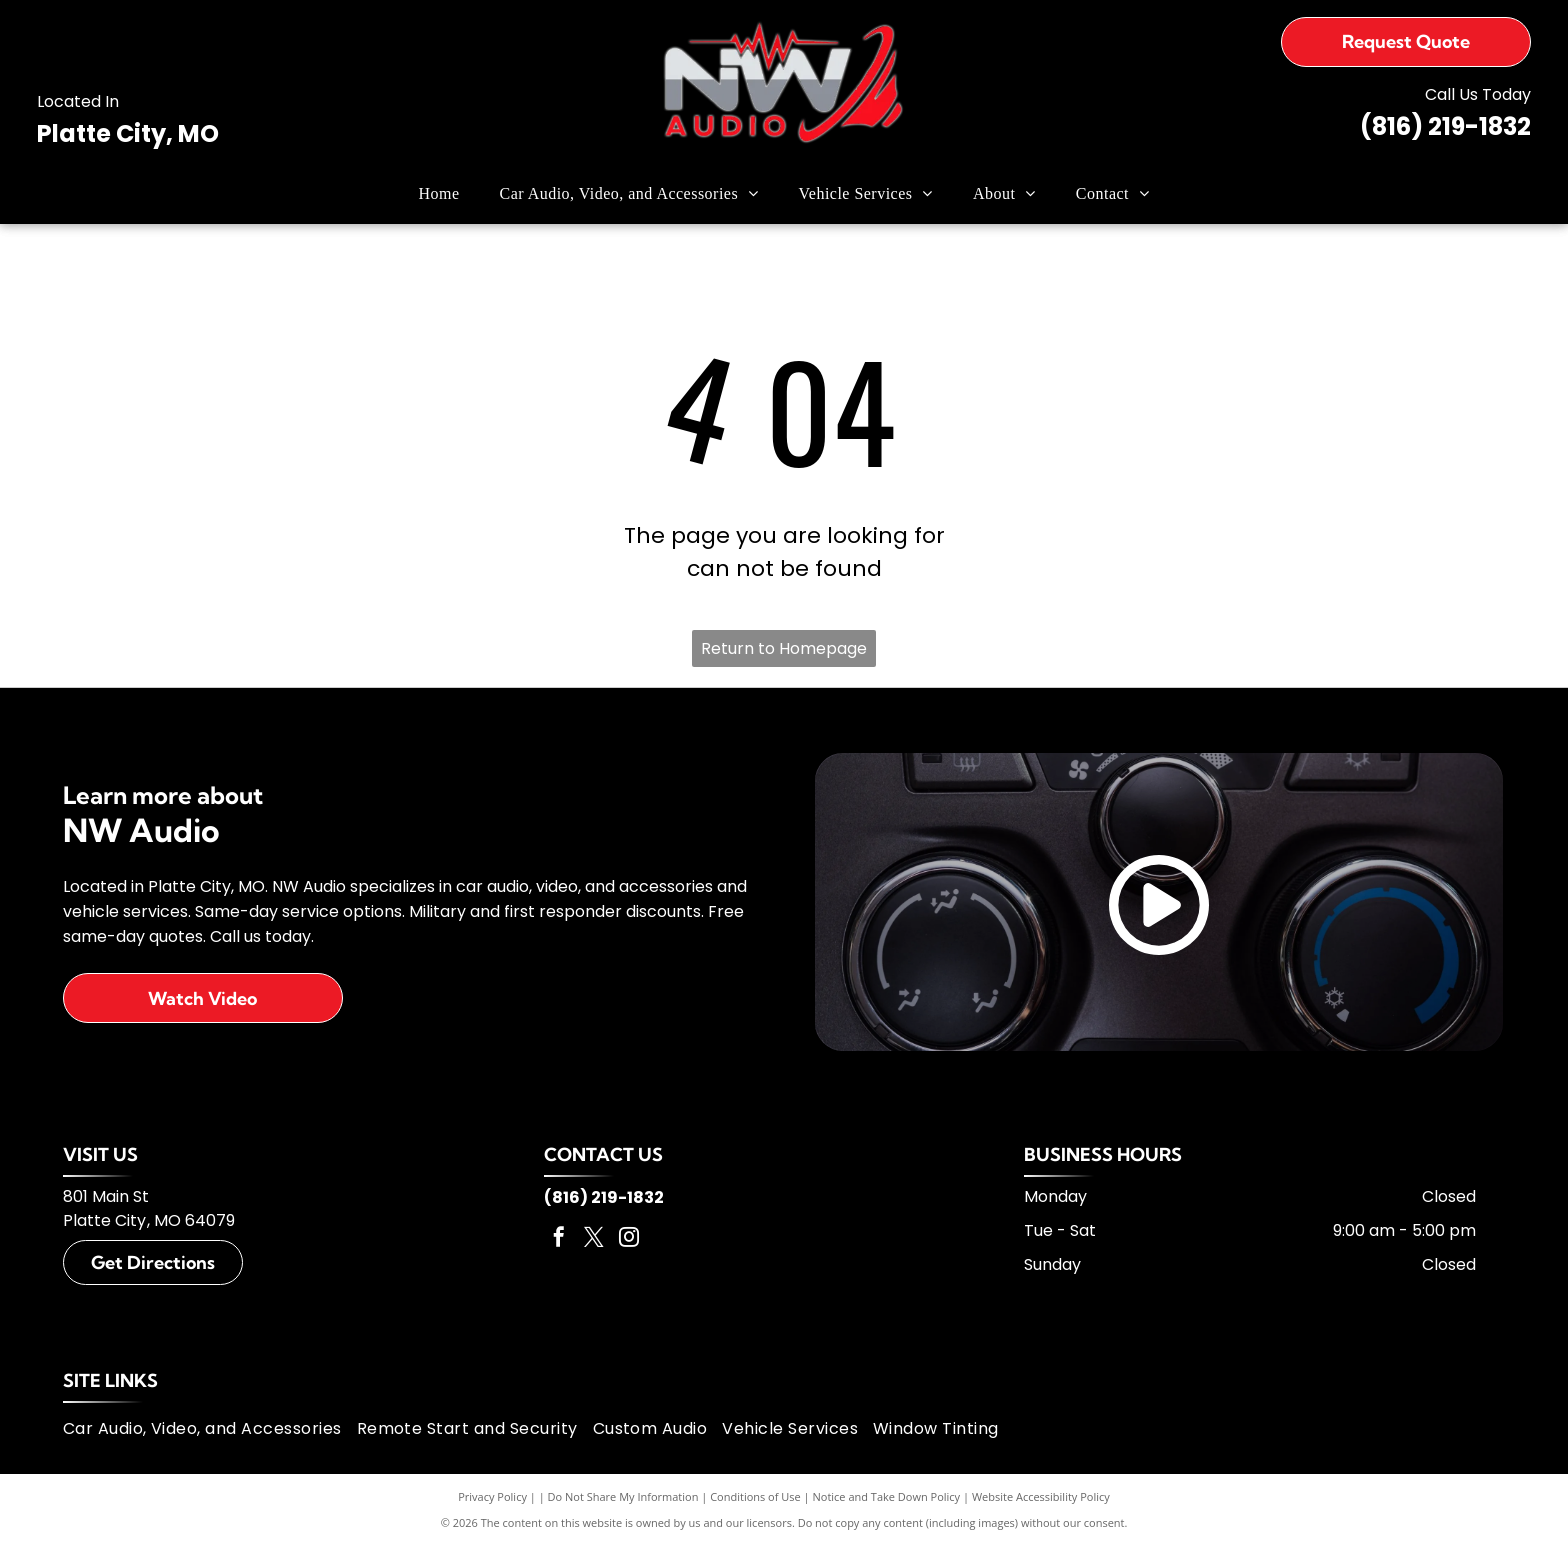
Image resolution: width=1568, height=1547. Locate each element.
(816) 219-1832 (1445, 126)
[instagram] (629, 1239)
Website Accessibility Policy (1041, 1496)
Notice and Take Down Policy (887, 1496)
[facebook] (559, 1239)
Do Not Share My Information (623, 1496)
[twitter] (594, 1239)
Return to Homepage (784, 648)
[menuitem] (439, 194)
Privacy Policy (492, 1496)
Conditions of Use (755, 1496)
